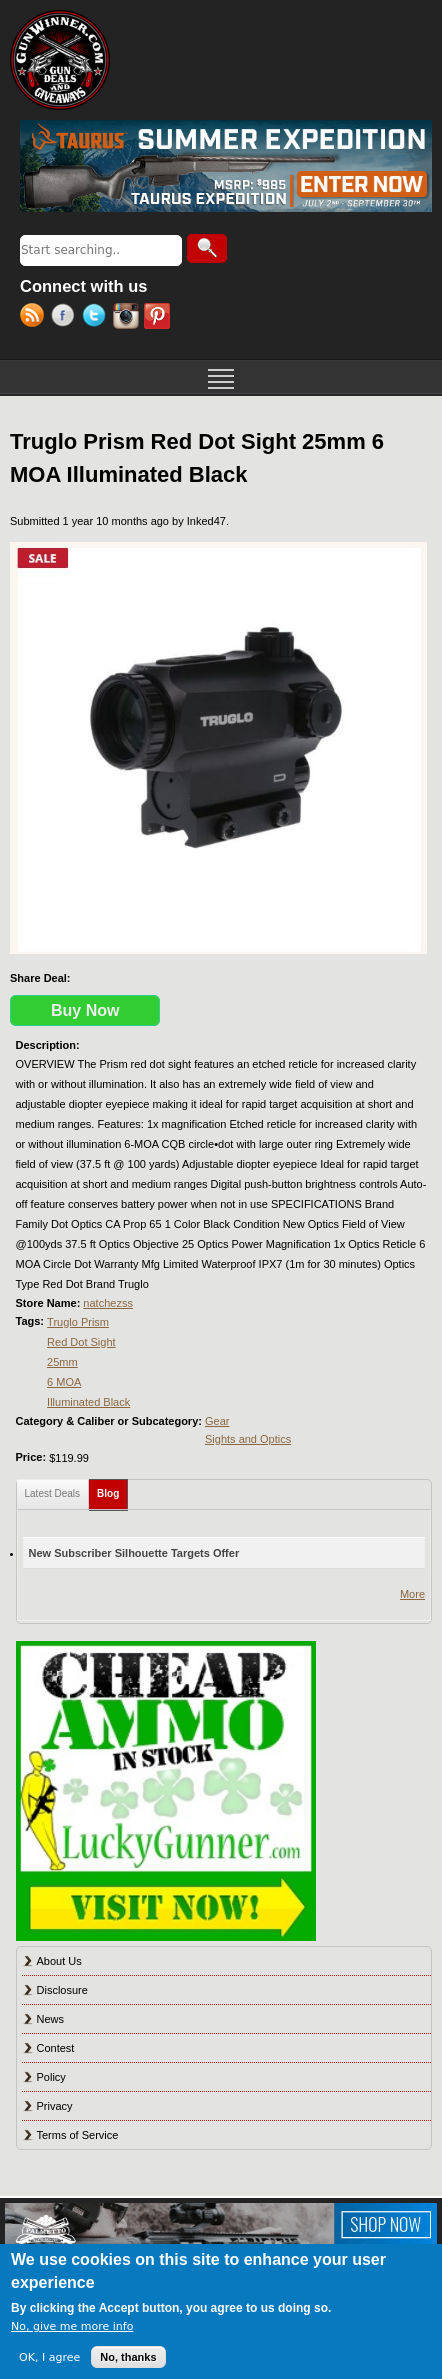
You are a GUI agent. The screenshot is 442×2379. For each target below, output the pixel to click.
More (412, 1594)
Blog (112, 1489)
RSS (35, 318)
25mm (62, 1362)
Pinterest (159, 318)
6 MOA (64, 1382)
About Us (59, 1961)
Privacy (55, 2106)
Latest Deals (53, 1493)
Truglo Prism (78, 1322)
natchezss (108, 1303)
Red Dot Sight (81, 1342)
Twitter (97, 318)
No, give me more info (72, 2326)
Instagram (128, 318)
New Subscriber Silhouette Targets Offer (134, 1553)
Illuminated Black (88, 1402)
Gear (217, 1421)
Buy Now (85, 1010)
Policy (51, 2077)
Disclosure (62, 1990)
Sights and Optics (248, 1439)
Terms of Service (78, 2135)
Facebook (66, 318)
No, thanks (128, 2357)
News (51, 2019)
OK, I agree (49, 2357)
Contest (56, 2048)
